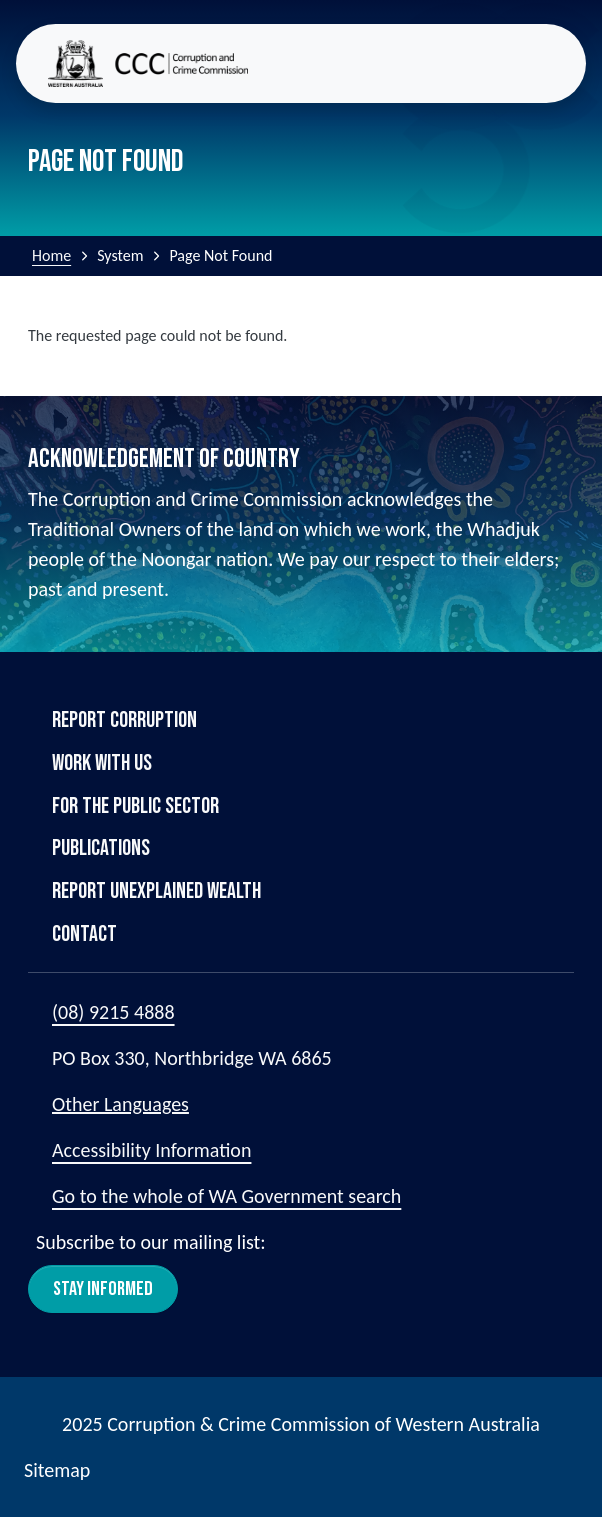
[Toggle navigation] (558, 63)
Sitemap (57, 1470)
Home (51, 255)
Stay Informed (103, 1289)
